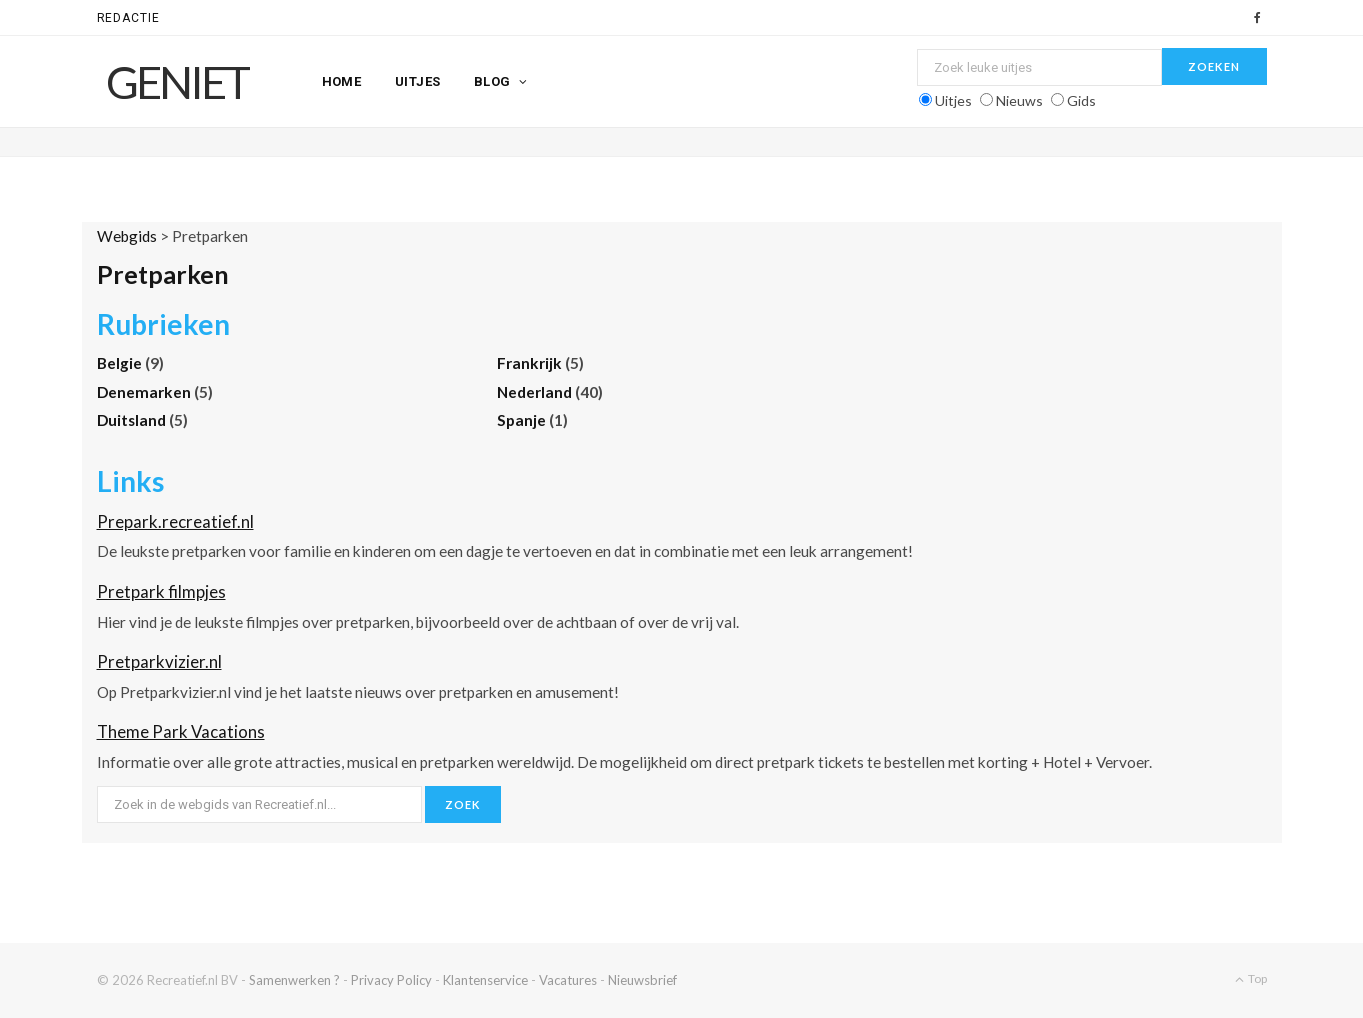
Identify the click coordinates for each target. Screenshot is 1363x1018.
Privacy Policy (391, 980)
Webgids (127, 236)
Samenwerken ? (294, 980)
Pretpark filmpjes (161, 591)
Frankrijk (531, 363)
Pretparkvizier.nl (159, 661)
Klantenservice (485, 980)
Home (342, 81)
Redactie (129, 18)
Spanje (523, 420)
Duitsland (133, 420)
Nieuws (1019, 100)
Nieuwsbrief (642, 980)
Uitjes (418, 81)
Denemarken (145, 392)
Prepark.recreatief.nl (175, 521)
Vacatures (568, 980)
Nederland (536, 392)
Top (1251, 978)
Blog (492, 81)
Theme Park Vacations (181, 731)
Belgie (121, 363)
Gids (1081, 100)
